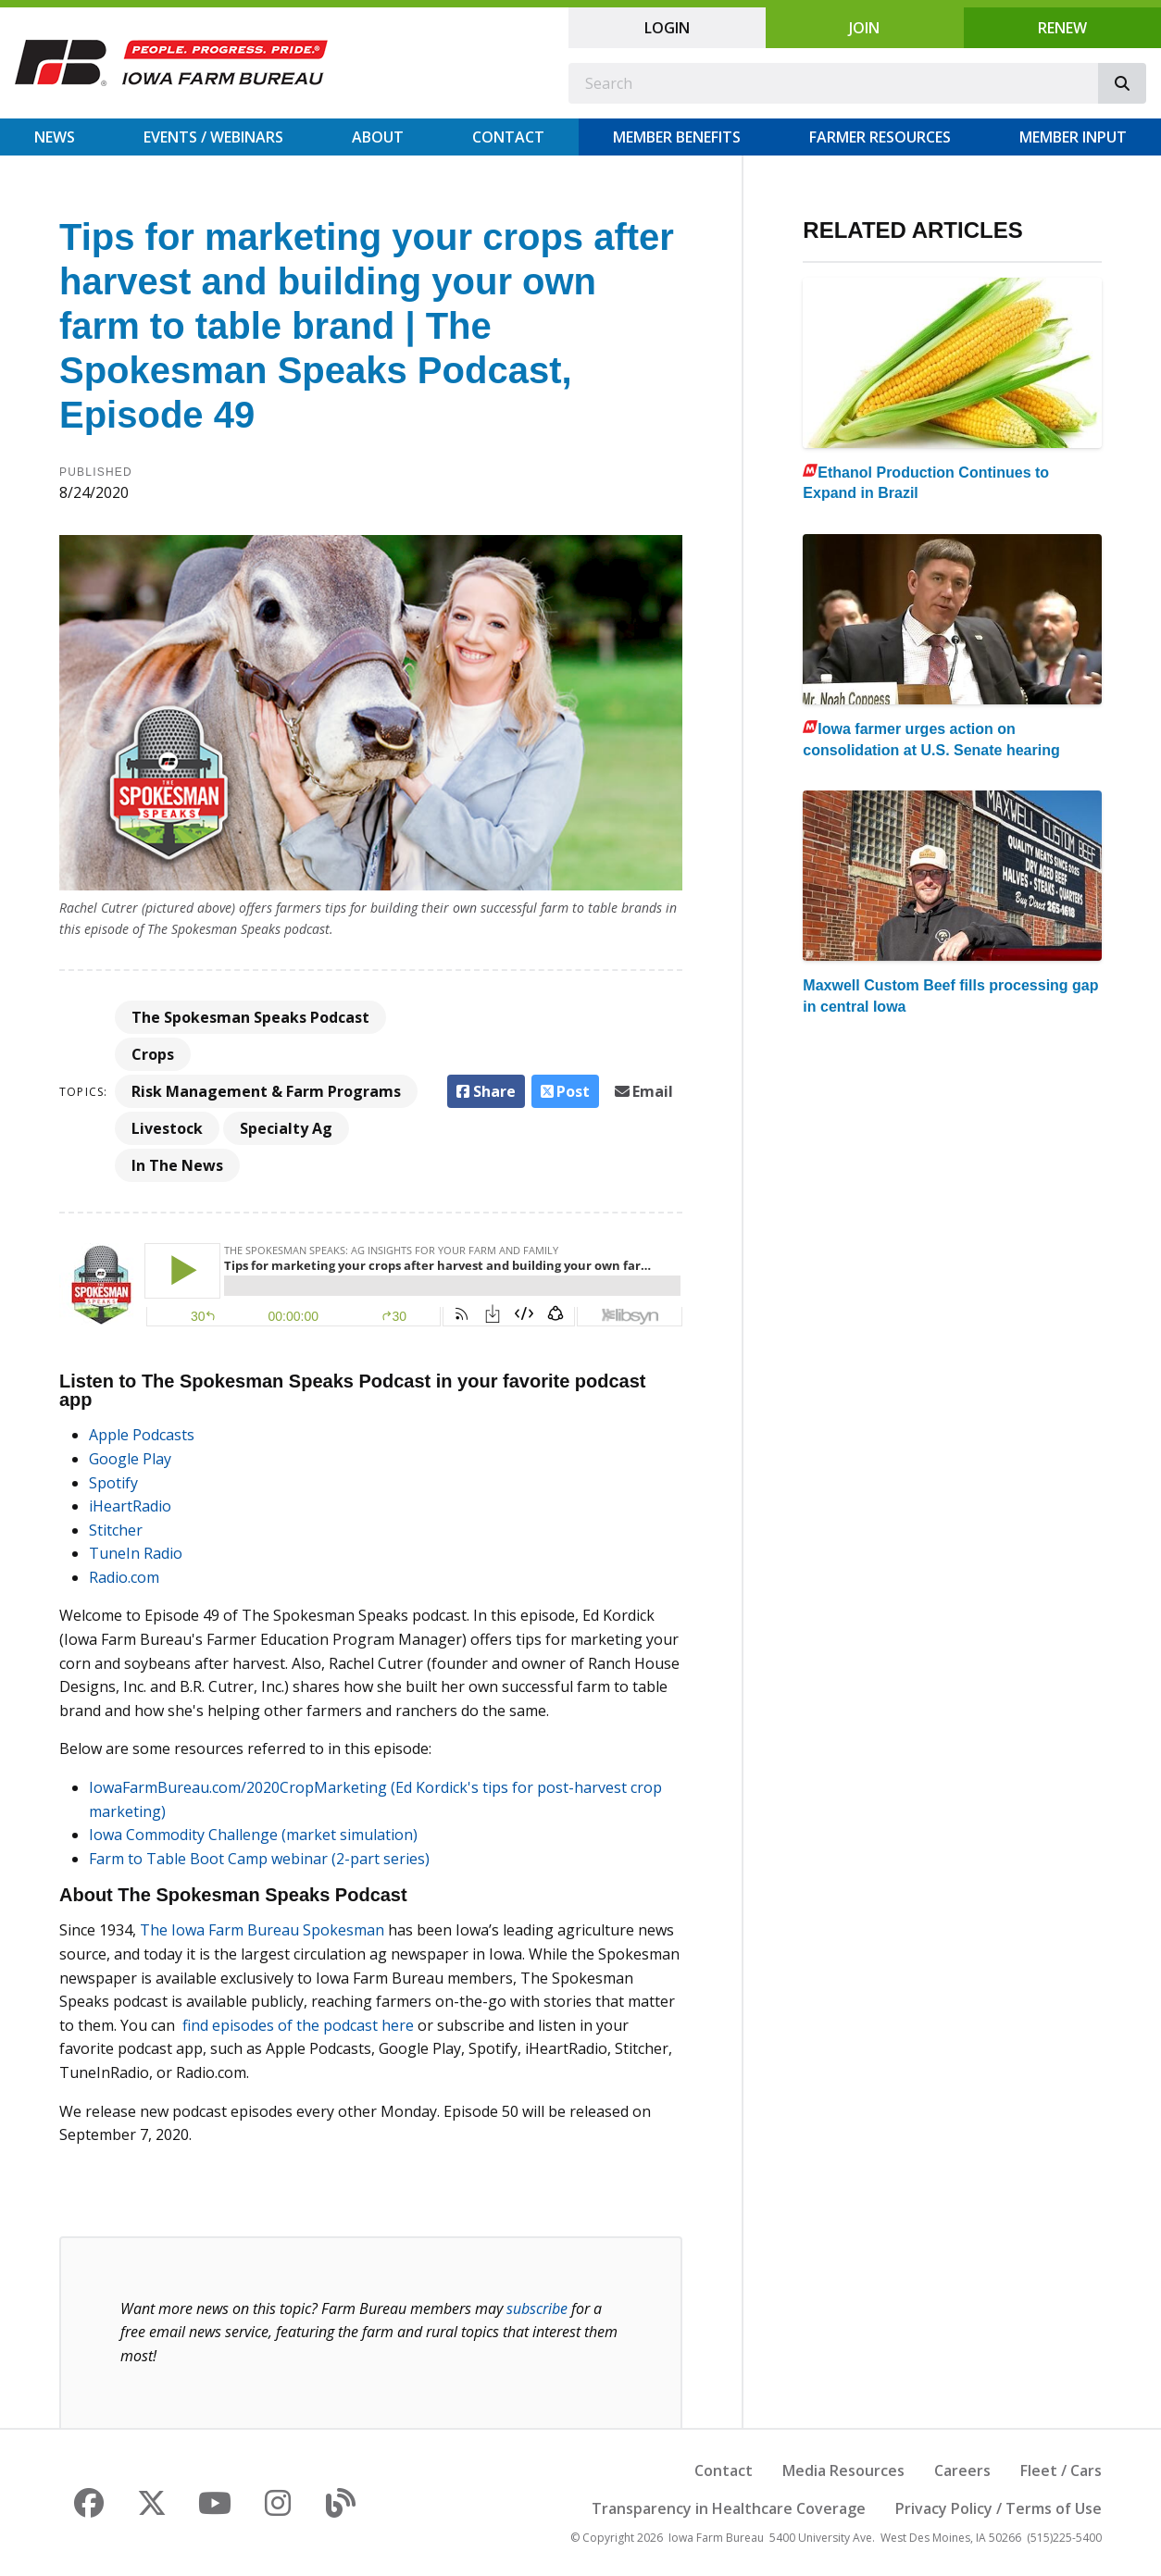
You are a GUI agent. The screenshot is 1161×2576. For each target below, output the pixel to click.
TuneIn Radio (135, 1553)
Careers (962, 2470)
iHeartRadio (130, 1506)
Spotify (113, 1483)
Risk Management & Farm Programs (266, 1091)
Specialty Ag (286, 1128)
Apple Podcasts (141, 1435)
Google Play (130, 1459)
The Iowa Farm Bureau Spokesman (262, 1930)
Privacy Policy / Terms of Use (998, 2508)
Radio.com (124, 1577)
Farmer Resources (880, 137)
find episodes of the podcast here (298, 2025)
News (54, 137)
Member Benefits (677, 137)
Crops (152, 1054)
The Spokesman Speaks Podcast (250, 1017)
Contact (508, 137)
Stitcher (116, 1530)
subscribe (537, 2308)
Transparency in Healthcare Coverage (729, 2508)
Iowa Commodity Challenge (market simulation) (253, 1834)
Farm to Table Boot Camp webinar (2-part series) (259, 1858)
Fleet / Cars (1061, 2470)
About (378, 137)
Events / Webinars (213, 137)
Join (864, 28)
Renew (1062, 28)
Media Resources (843, 2470)
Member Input (1073, 137)
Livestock (167, 1128)
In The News (177, 1165)
